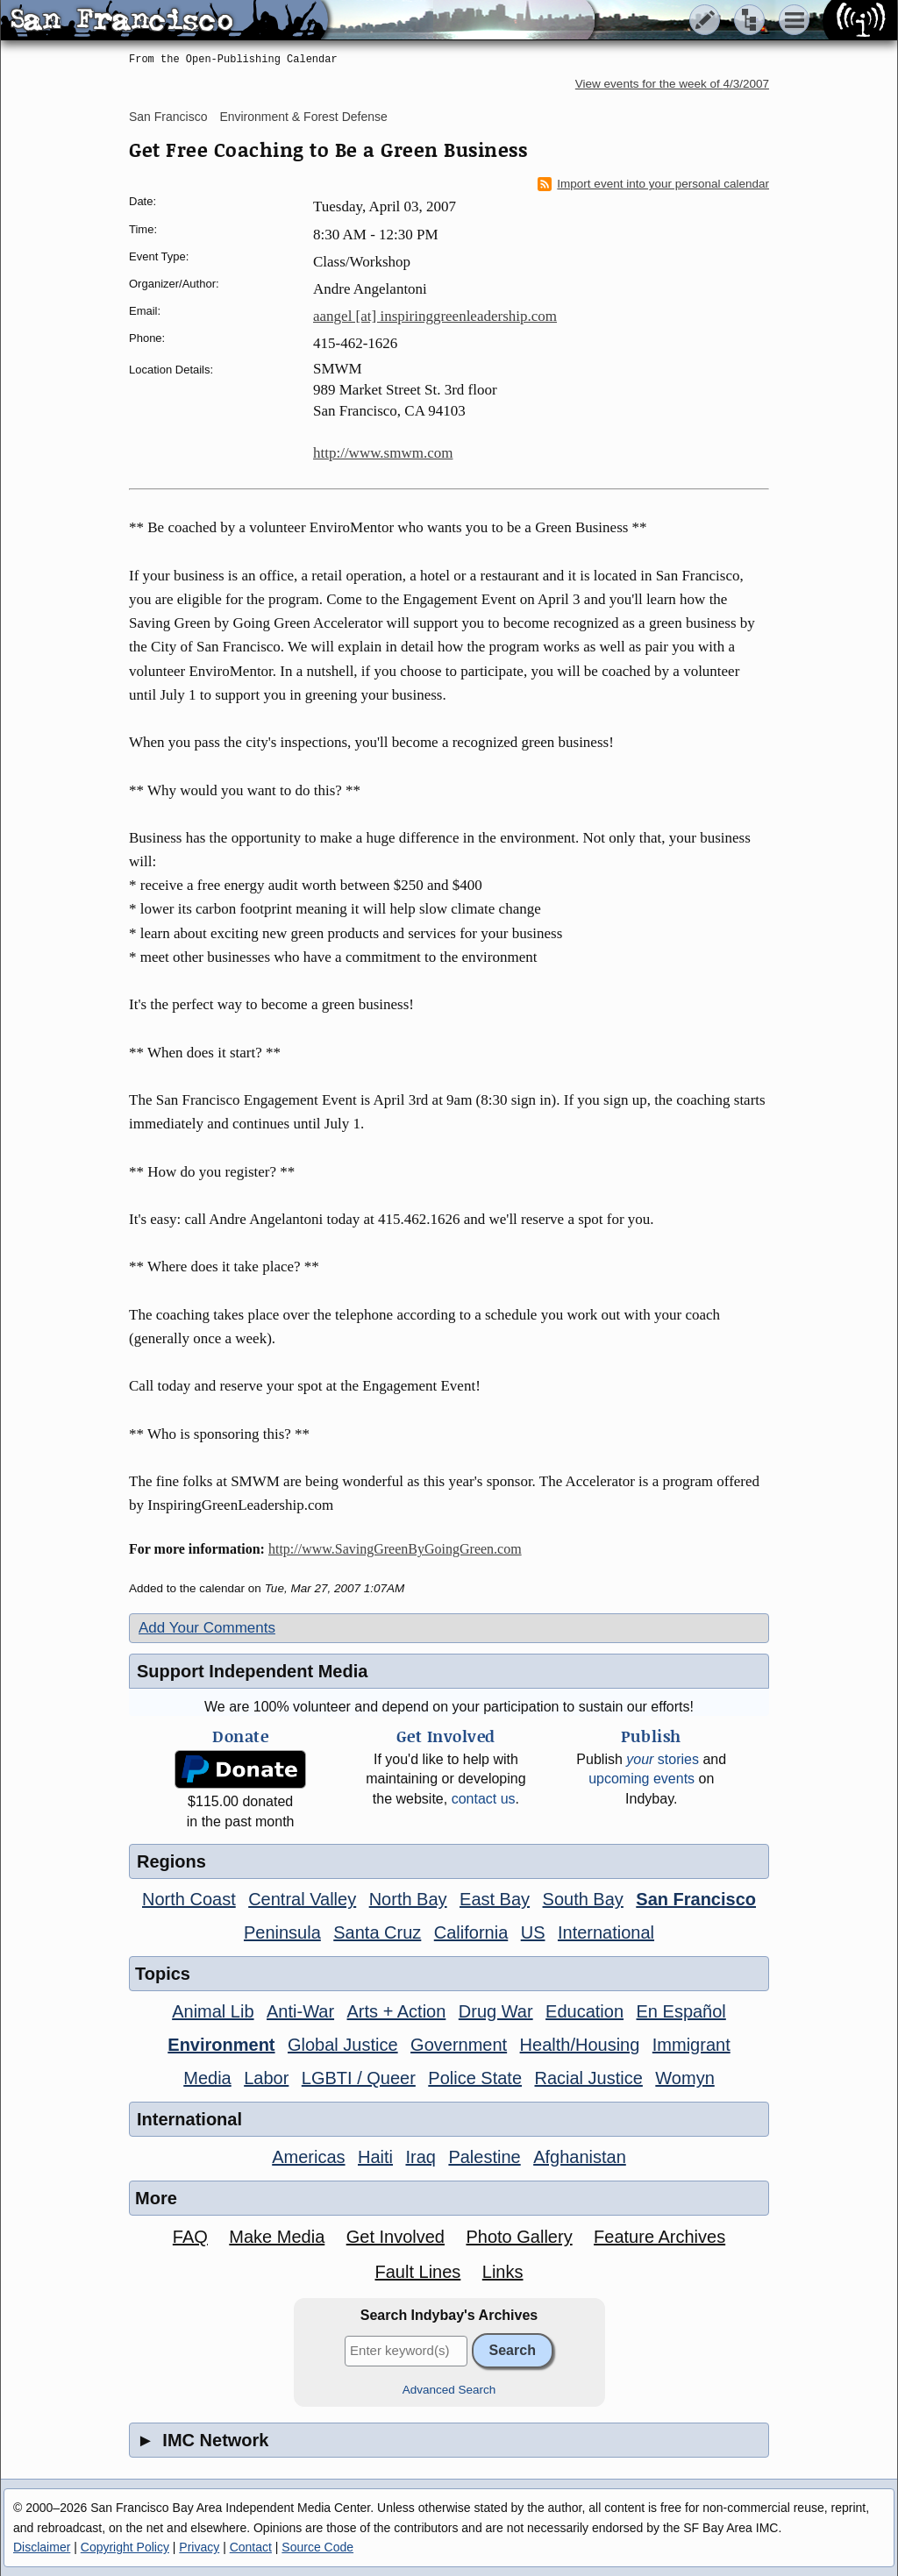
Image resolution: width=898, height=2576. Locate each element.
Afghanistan (579, 2157)
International (606, 1932)
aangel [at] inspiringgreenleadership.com (435, 316)
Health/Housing (580, 2044)
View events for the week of (672, 83)
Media (207, 2078)
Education (584, 2011)
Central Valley (302, 1899)
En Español (681, 2011)
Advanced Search (449, 2389)
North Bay (408, 1899)
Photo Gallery (519, 2236)
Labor (266, 2078)
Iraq (420, 2157)
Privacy (199, 2547)
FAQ (190, 2236)
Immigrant (691, 2044)
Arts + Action (396, 2011)
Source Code (317, 2547)
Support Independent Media (252, 1671)
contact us (484, 1798)
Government (458, 2044)
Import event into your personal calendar (653, 184)
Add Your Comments (207, 1627)
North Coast (189, 1899)
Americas (308, 2157)
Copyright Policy (125, 2547)
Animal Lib (212, 2011)
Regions (171, 1861)
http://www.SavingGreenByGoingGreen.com (395, 1548)
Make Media (276, 2236)
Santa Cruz (377, 1932)
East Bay (495, 1899)
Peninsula (282, 1932)
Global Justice (343, 2044)
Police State (475, 2078)
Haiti (375, 2157)
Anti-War (300, 2011)
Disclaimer (41, 2547)
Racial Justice (588, 2078)
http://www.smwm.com (383, 453)
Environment (220, 2044)
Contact (251, 2547)
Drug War (496, 2011)
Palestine (484, 2157)
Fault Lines (418, 2271)
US (533, 1932)
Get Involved (395, 2236)
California (471, 1932)
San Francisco (168, 117)
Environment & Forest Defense (303, 117)
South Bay (583, 1899)
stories (662, 1759)
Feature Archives (659, 2236)
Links (503, 2271)
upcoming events (641, 1778)
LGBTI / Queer (359, 2078)
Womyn (684, 2078)
